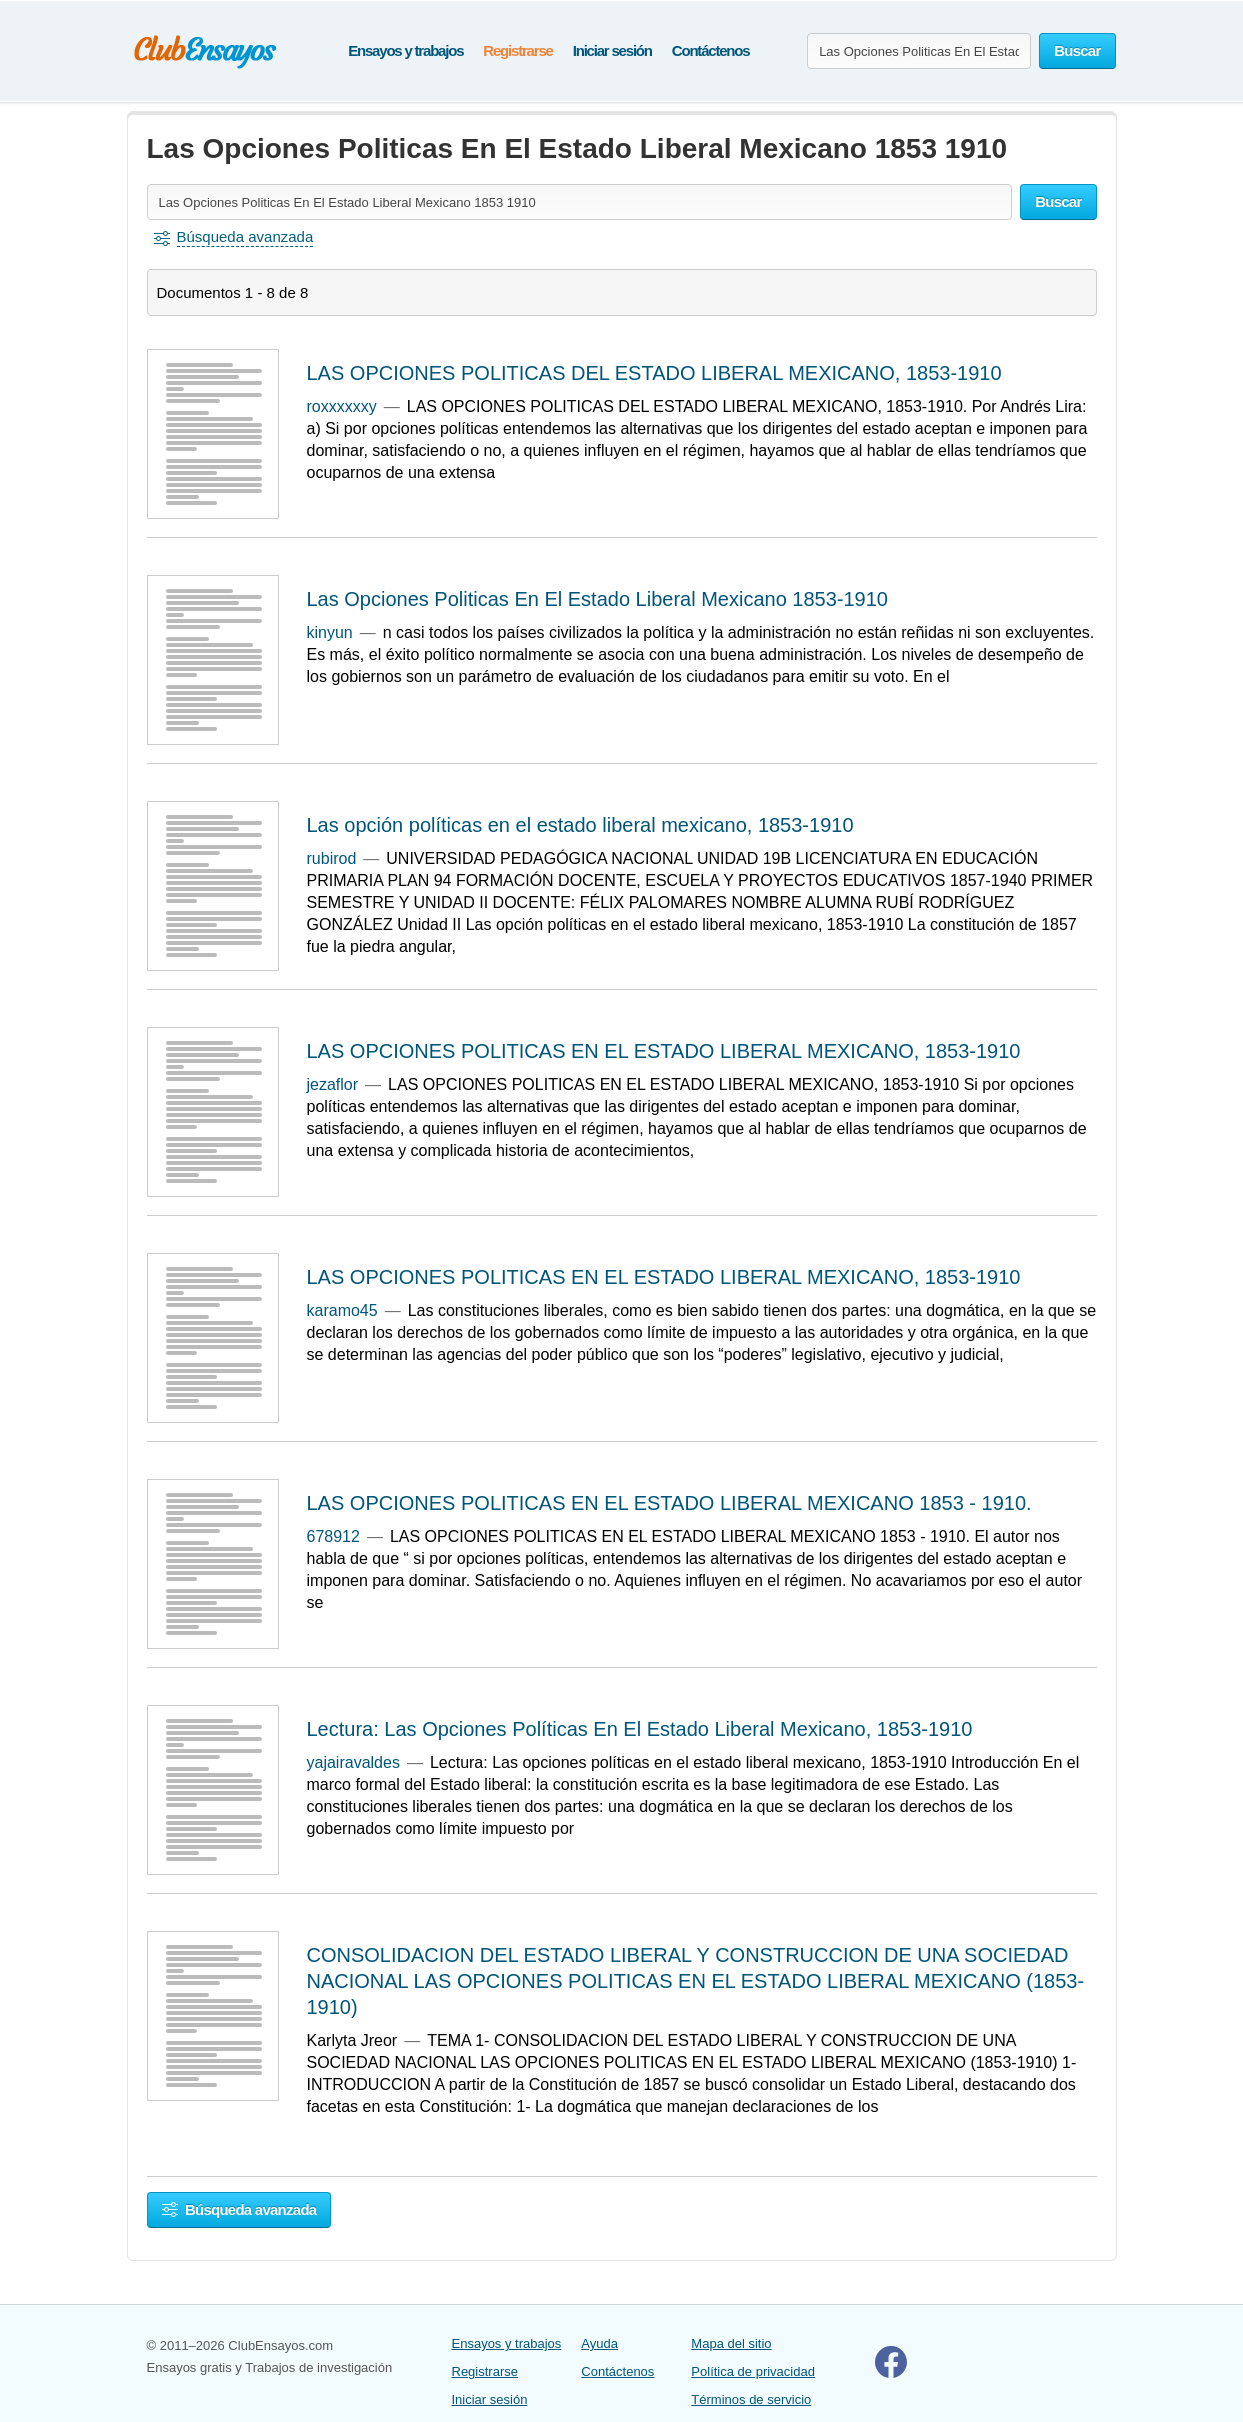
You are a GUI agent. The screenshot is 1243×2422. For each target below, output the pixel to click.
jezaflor (333, 1084)
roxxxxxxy (342, 406)
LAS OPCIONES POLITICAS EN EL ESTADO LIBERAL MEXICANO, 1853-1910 (664, 1051)
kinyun (330, 632)
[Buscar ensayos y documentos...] (919, 51)
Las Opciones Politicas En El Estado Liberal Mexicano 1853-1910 (597, 599)
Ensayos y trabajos (405, 50)
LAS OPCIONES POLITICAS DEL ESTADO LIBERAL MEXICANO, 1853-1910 (654, 373)
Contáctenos (711, 50)
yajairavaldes (353, 1762)
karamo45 (342, 1310)
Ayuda (599, 2343)
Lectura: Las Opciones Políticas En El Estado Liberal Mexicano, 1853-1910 (640, 1729)
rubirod (332, 858)
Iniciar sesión (612, 50)
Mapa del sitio (731, 2343)
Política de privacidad (753, 2371)
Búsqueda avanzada (239, 2209)
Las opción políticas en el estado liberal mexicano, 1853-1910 (580, 825)
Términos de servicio (751, 2399)
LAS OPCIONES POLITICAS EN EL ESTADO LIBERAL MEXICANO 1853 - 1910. (669, 1503)
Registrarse (517, 50)
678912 (333, 1536)
